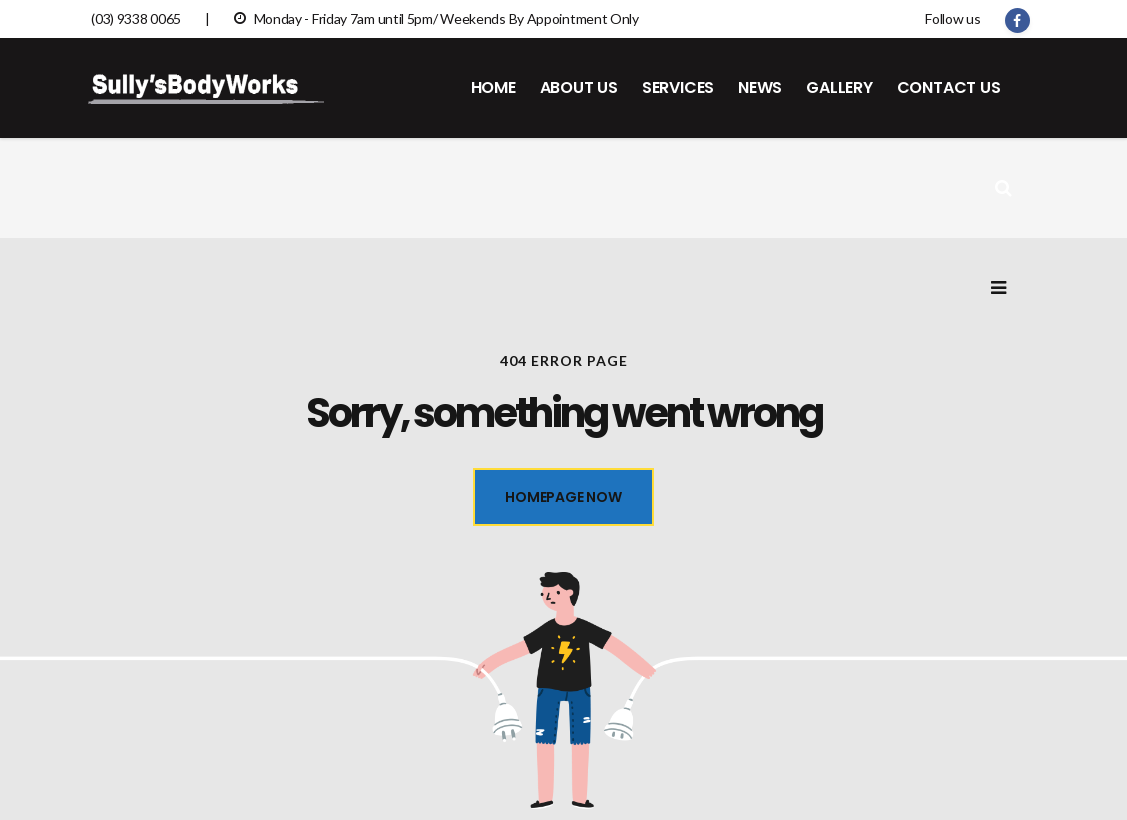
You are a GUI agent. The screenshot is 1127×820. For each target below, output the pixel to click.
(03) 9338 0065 (136, 18)
